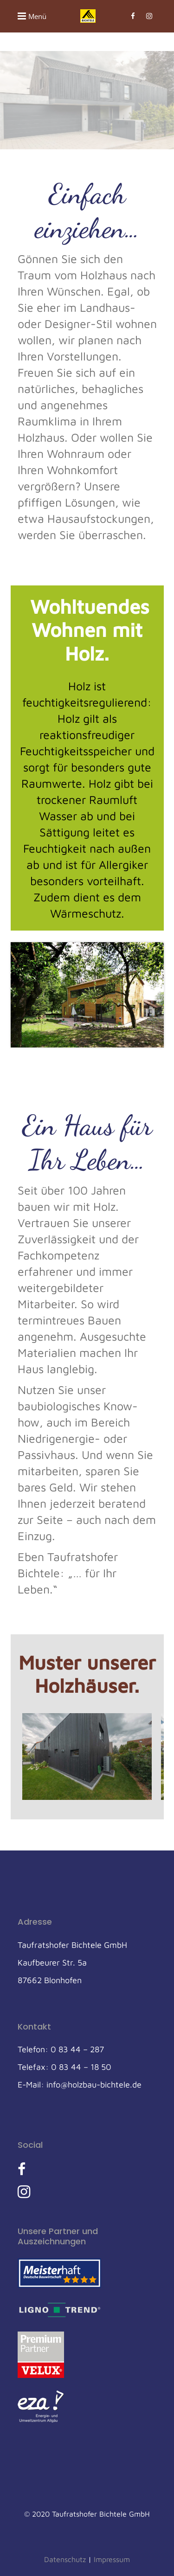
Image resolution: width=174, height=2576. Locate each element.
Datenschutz (65, 2559)
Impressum (112, 2559)
